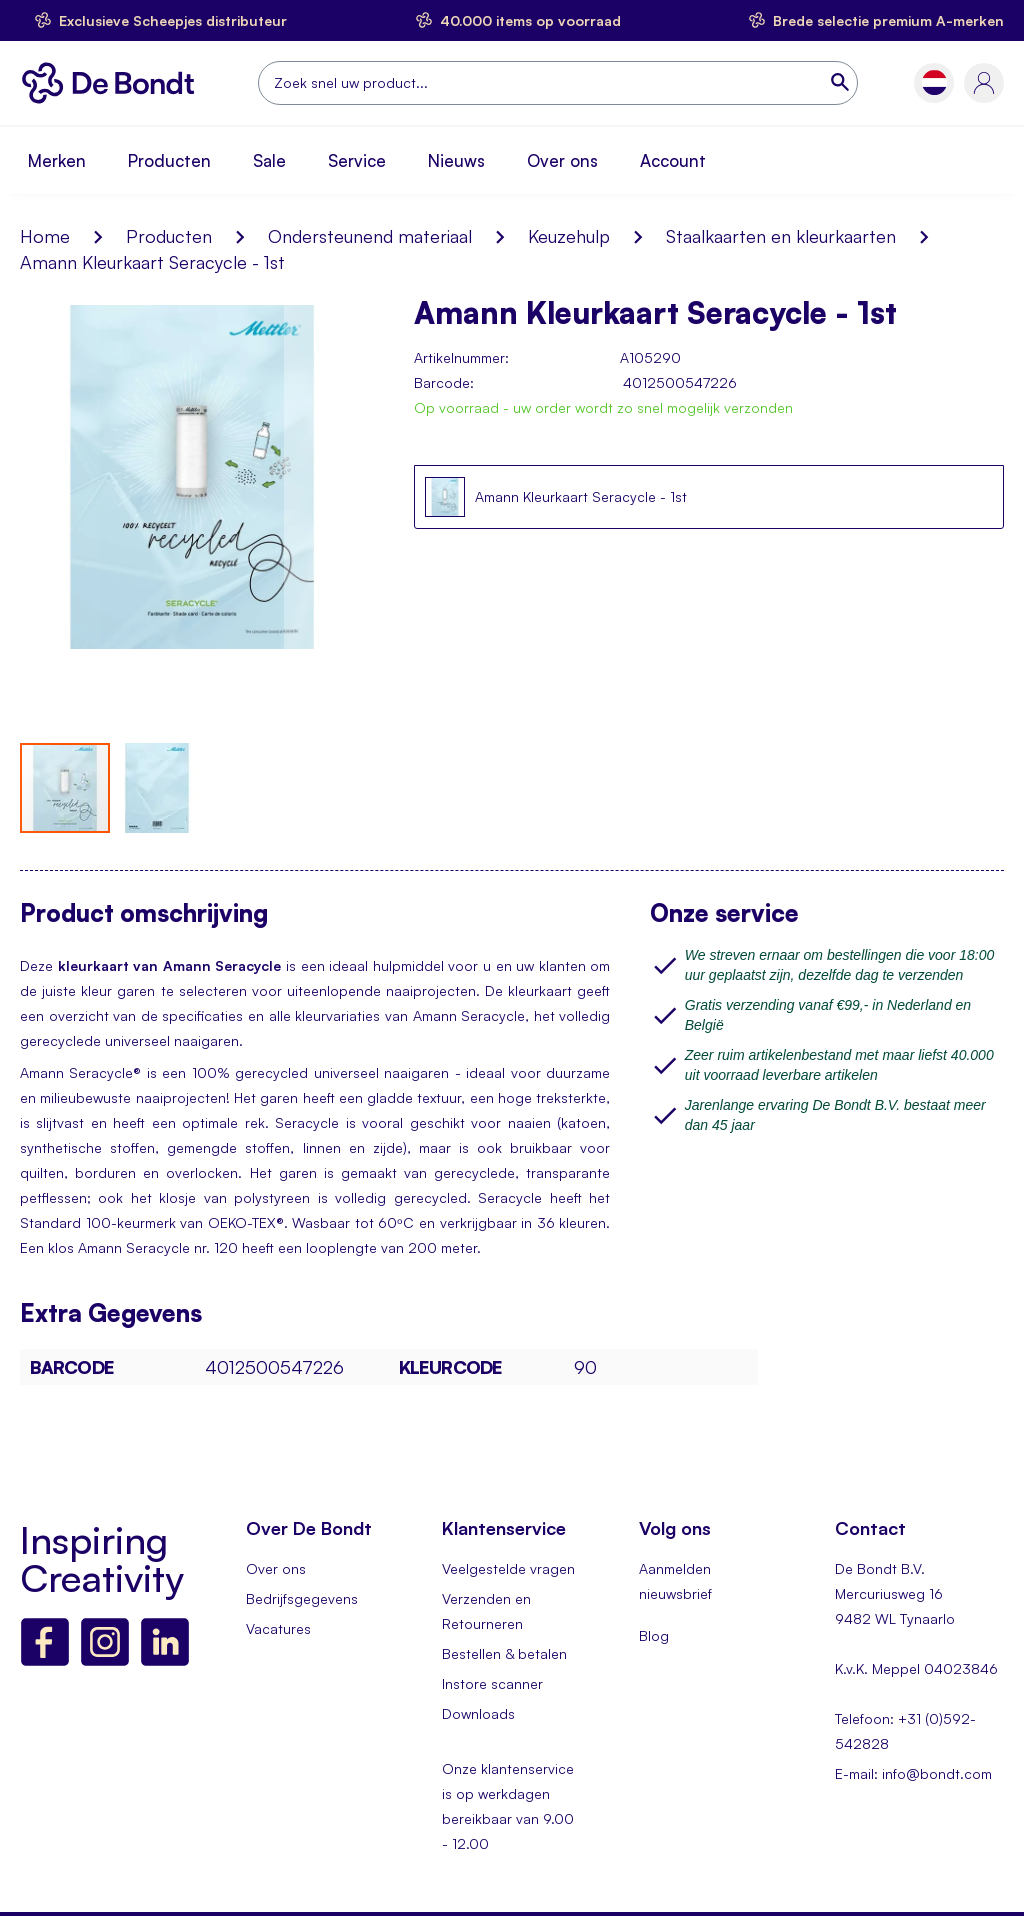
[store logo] (113, 83)
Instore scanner (492, 1683)
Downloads (478, 1713)
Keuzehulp (569, 236)
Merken (57, 160)
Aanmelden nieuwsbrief (675, 1581)
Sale (269, 160)
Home (45, 236)
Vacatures (278, 1628)
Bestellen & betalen (504, 1653)
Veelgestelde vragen (508, 1568)
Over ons (562, 160)
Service (357, 160)
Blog (654, 1635)
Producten (169, 160)
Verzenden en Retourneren (486, 1611)
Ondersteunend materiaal (370, 236)
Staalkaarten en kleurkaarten (781, 236)
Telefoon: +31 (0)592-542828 (905, 1731)
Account (673, 160)
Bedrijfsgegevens (302, 1598)
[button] (934, 82)
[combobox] (558, 83)
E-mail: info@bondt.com (913, 1773)
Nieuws (456, 160)
